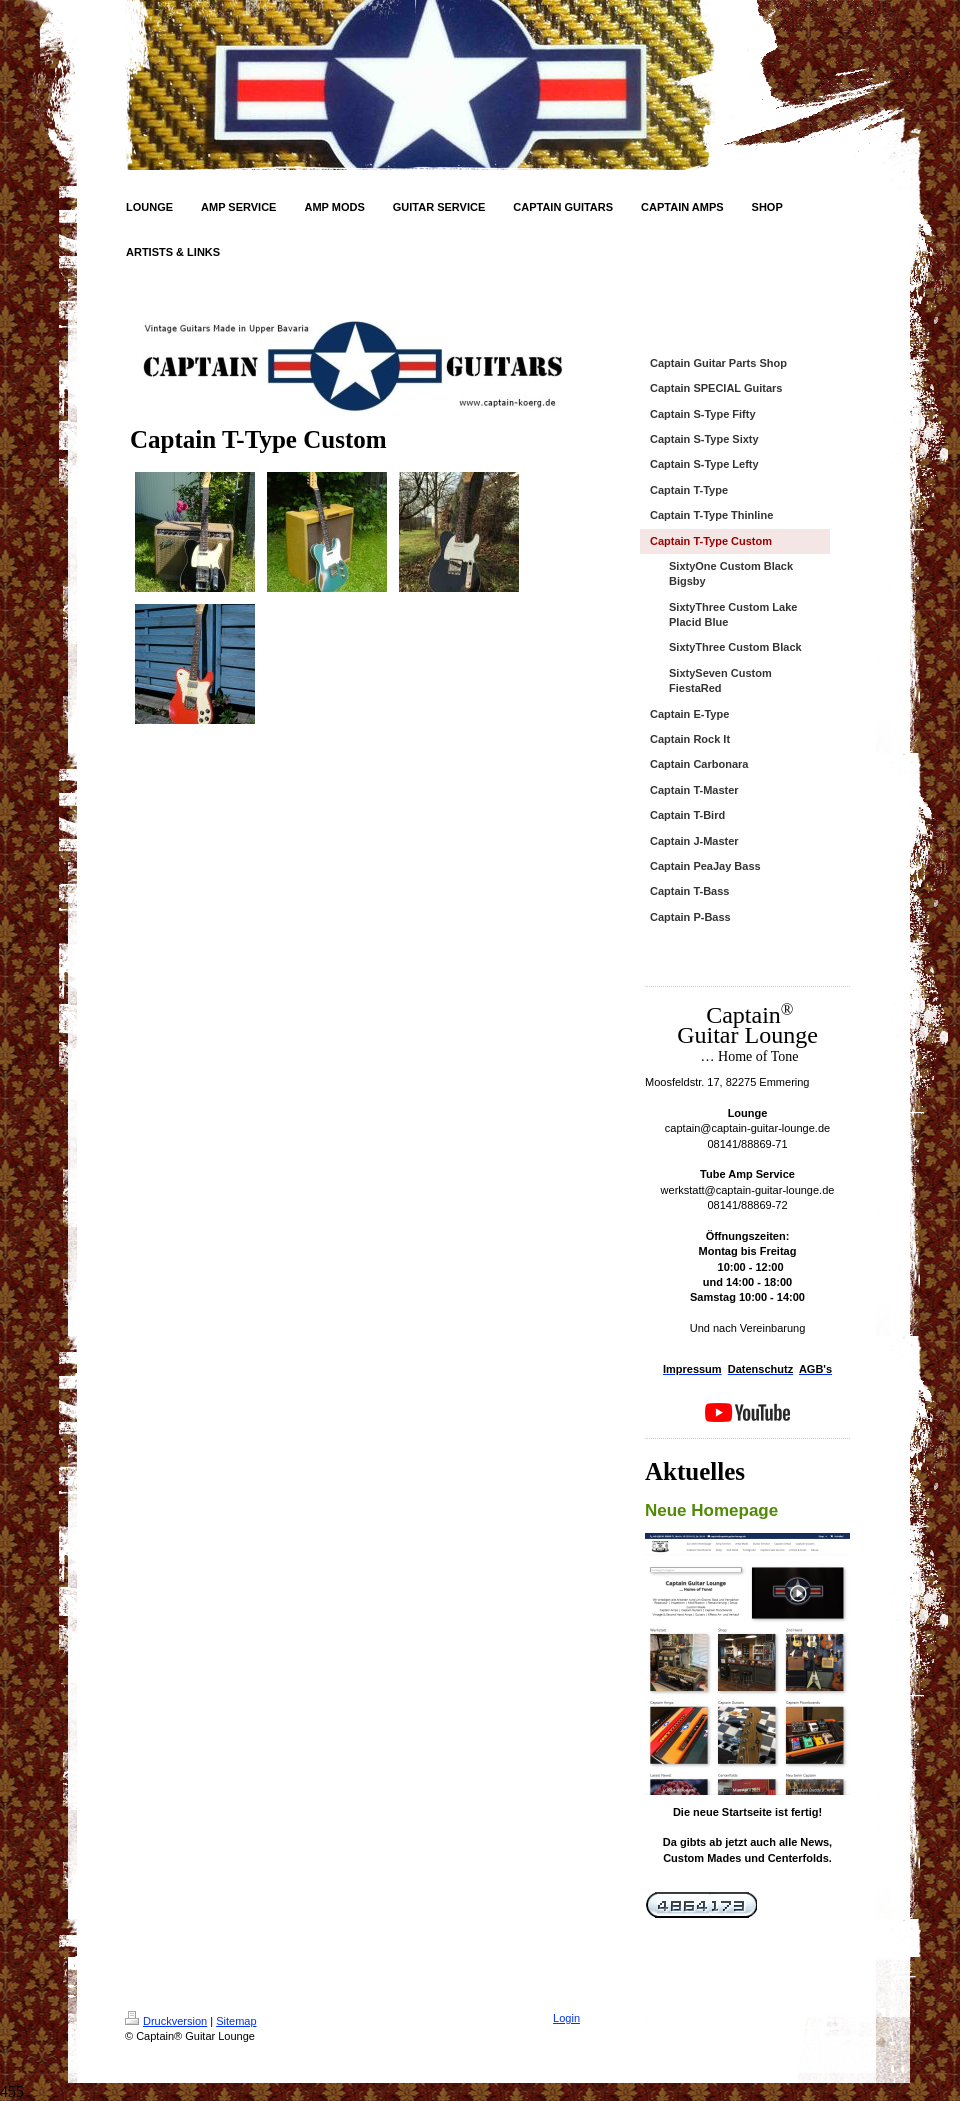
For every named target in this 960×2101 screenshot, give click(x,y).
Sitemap (236, 2021)
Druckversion (166, 2021)
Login (566, 2018)
